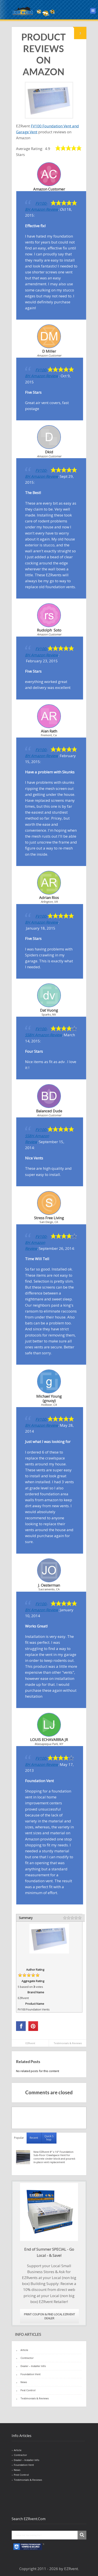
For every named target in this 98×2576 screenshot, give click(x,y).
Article (24, 2350)
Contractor (27, 2358)
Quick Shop (48, 2137)
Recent (34, 2138)
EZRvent (30, 2043)
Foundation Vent (30, 2374)
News (23, 2382)
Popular (19, 2138)
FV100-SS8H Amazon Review (37, 1135)
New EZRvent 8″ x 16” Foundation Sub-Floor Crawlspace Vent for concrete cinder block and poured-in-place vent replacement (54, 2157)
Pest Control (27, 2390)
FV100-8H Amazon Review (36, 1242)
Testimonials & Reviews (68, 2043)
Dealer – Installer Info (33, 2366)
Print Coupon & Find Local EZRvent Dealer (49, 2316)
